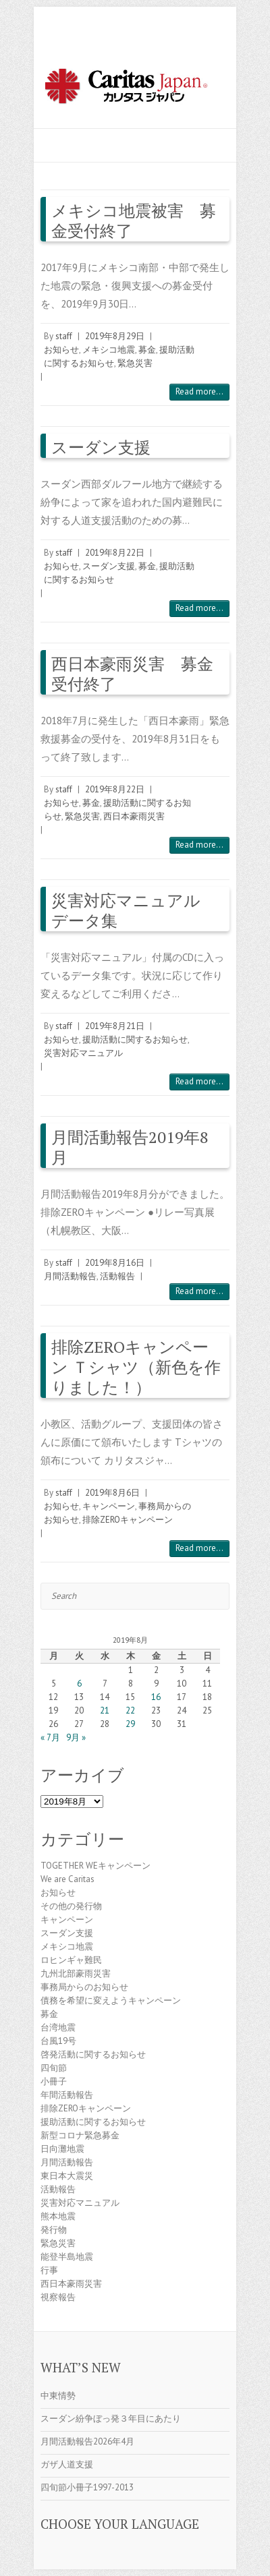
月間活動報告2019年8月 (130, 1147)
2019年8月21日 (114, 1026)
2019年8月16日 (114, 1262)
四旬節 (53, 2068)
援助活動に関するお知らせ (135, 1039)
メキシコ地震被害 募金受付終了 (133, 220)
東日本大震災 (66, 2176)
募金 (147, 349)
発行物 (53, 2229)
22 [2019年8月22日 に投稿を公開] (130, 1710)
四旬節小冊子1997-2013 (87, 2487)
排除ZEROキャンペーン (127, 1519)
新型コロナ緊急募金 (79, 2135)
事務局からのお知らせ (84, 1987)
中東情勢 (58, 2395)
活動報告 (117, 1276)
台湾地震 (58, 2027)
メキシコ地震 (108, 349)
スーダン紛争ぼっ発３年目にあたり (110, 2418)
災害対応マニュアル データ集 (134, 910)
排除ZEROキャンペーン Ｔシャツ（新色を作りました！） (136, 1367)
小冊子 (53, 2081)
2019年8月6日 (112, 1492)
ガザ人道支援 (66, 2464)
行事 (49, 2270)
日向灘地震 (62, 2149)
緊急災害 (135, 363)
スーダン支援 (101, 447)
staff (63, 336)
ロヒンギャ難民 (71, 1960)
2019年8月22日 (114, 552)
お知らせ (61, 349)
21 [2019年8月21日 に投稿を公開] (104, 1710)
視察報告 (58, 2297)
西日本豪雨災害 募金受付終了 (132, 674)
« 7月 (50, 1737)
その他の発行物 (71, 1906)
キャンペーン (108, 1506)
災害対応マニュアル (83, 1053)
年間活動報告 (66, 2095)
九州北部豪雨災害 (75, 1973)
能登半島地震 (66, 2256)
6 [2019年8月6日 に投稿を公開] (79, 1683)
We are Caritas (67, 1879)
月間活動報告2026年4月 (87, 2441)
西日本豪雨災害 (134, 816)
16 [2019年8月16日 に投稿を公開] (156, 1697)
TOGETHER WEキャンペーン (95, 1865)
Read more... (199, 391)
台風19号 (58, 2041)
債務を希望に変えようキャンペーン (110, 2000)
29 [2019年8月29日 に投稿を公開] (130, 1724)
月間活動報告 (70, 1276)
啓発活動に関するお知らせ (93, 2054)
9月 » (76, 1737)
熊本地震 (58, 2216)
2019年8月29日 (114, 336)
